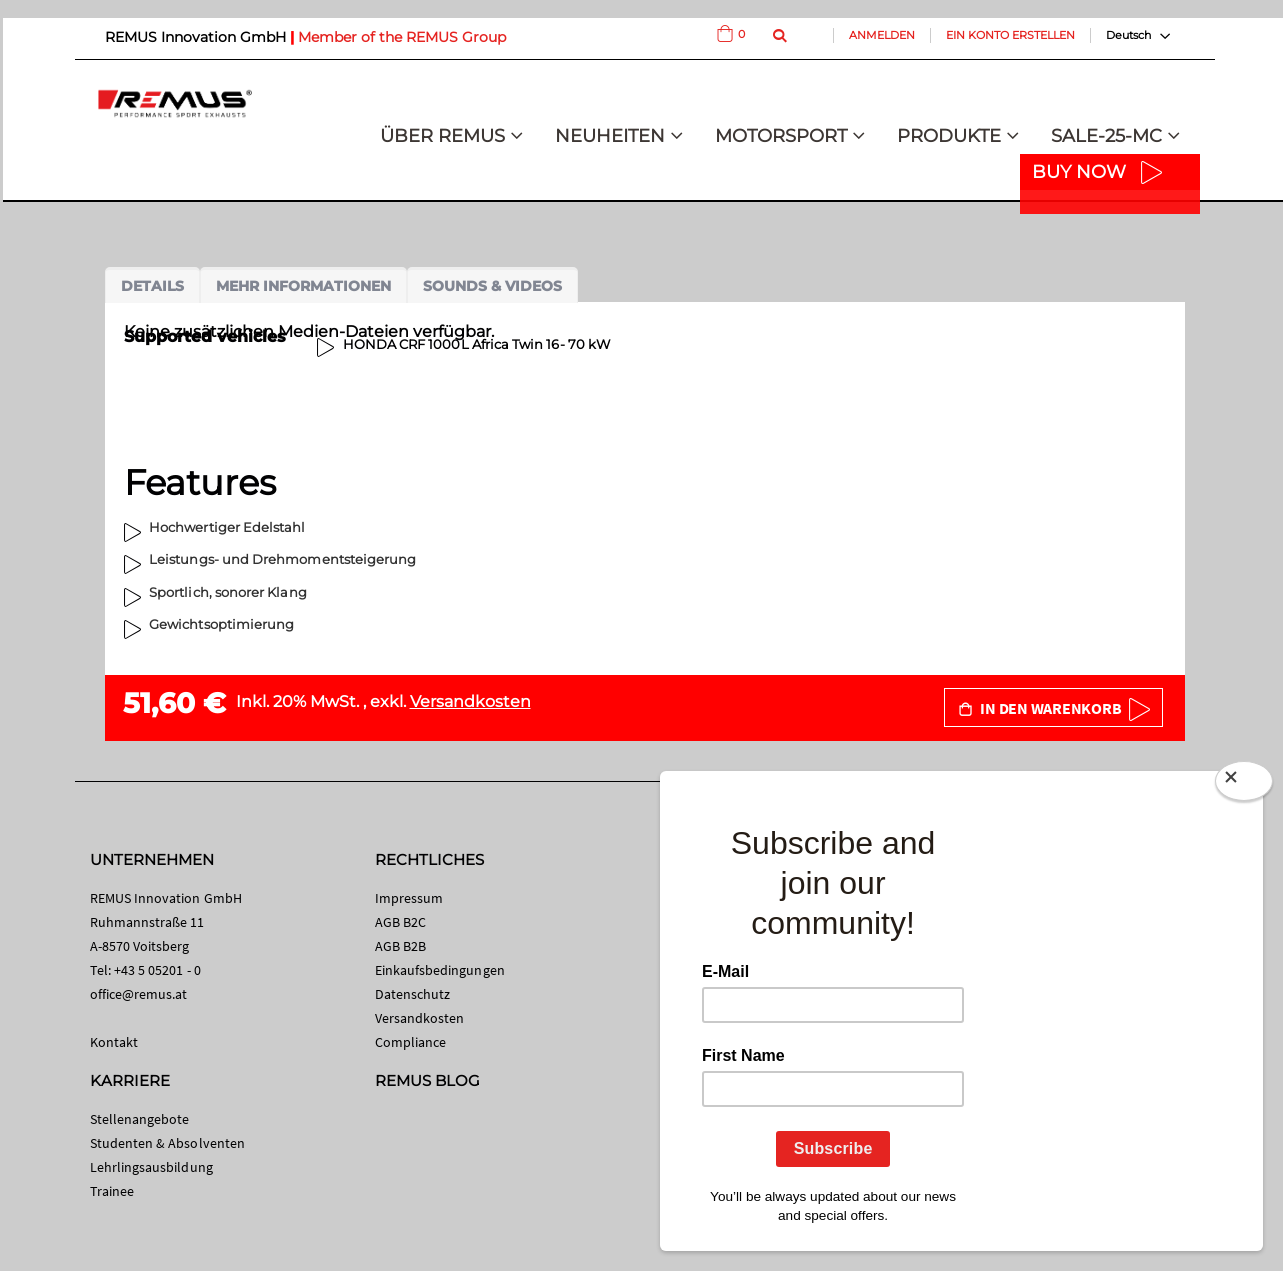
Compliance (411, 1042)
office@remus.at (139, 994)
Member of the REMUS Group (402, 37)
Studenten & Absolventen (168, 1143)
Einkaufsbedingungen (440, 970)
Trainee (112, 1191)
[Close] (1244, 785)
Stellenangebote (140, 1119)
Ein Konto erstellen (1010, 35)
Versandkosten (470, 701)
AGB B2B (400, 946)
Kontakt (114, 1042)
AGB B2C (400, 922)
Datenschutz (413, 994)
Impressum (409, 898)
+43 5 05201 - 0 (157, 970)
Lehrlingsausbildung (151, 1167)
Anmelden (882, 35)
